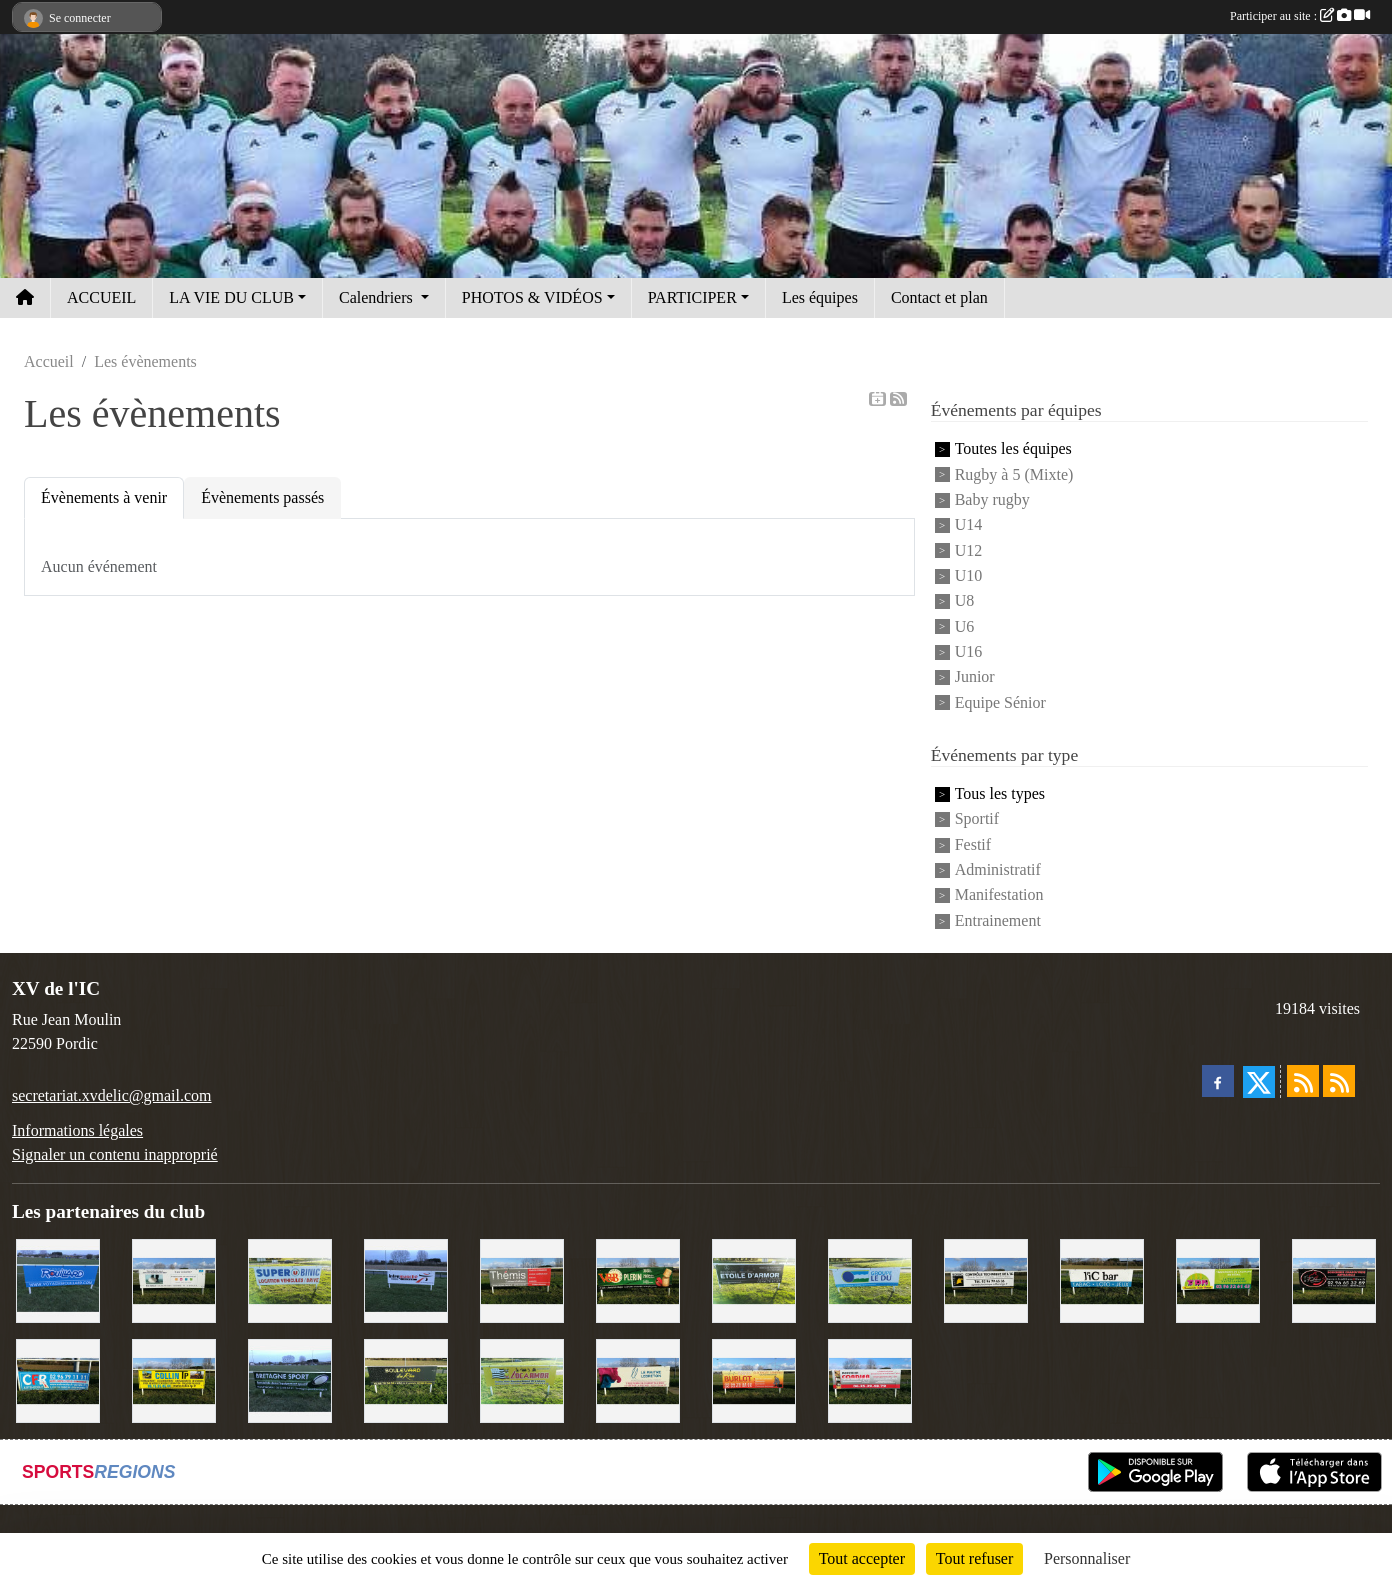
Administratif (998, 869)
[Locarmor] (522, 1379)
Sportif (977, 819)
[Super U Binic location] (290, 1279)
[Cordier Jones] (870, 1379)
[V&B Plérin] (638, 1279)
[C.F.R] (58, 1379)
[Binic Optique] (174, 1279)
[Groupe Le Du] (870, 1279)
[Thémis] (522, 1279)
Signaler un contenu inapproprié (115, 1154)
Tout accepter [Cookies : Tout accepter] (862, 1558)
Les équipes (820, 297)
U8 (965, 601)
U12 (969, 550)
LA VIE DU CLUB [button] (231, 297)
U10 (969, 575)
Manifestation (999, 895)
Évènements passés (262, 497)
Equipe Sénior (1000, 702)
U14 (969, 525)
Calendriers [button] (378, 297)
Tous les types (1000, 793)
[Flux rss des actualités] (1303, 1081)
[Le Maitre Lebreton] (638, 1379)
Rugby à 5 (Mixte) (1014, 474)
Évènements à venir (104, 497)
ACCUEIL (101, 297)
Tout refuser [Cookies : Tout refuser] (975, 1558)
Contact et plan (939, 297)
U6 (965, 626)
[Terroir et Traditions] (1334, 1279)
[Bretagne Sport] (290, 1379)
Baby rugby (992, 499)
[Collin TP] (174, 1379)
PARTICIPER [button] (692, 297)
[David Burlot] (754, 1379)
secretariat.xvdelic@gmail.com (112, 1095)
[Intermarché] (406, 1279)
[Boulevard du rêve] (406, 1379)
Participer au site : (1300, 16)
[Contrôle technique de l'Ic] (986, 1279)
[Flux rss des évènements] (1339, 1081)
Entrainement (998, 920)
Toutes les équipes (1013, 449)
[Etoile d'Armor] (754, 1279)
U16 (969, 651)
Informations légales (77, 1130)
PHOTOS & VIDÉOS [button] (532, 297)
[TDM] (1218, 1279)
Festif (973, 844)
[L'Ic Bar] (1102, 1279)
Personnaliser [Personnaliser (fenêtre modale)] (1087, 1558)
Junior (975, 677)
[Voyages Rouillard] (58, 1279)
